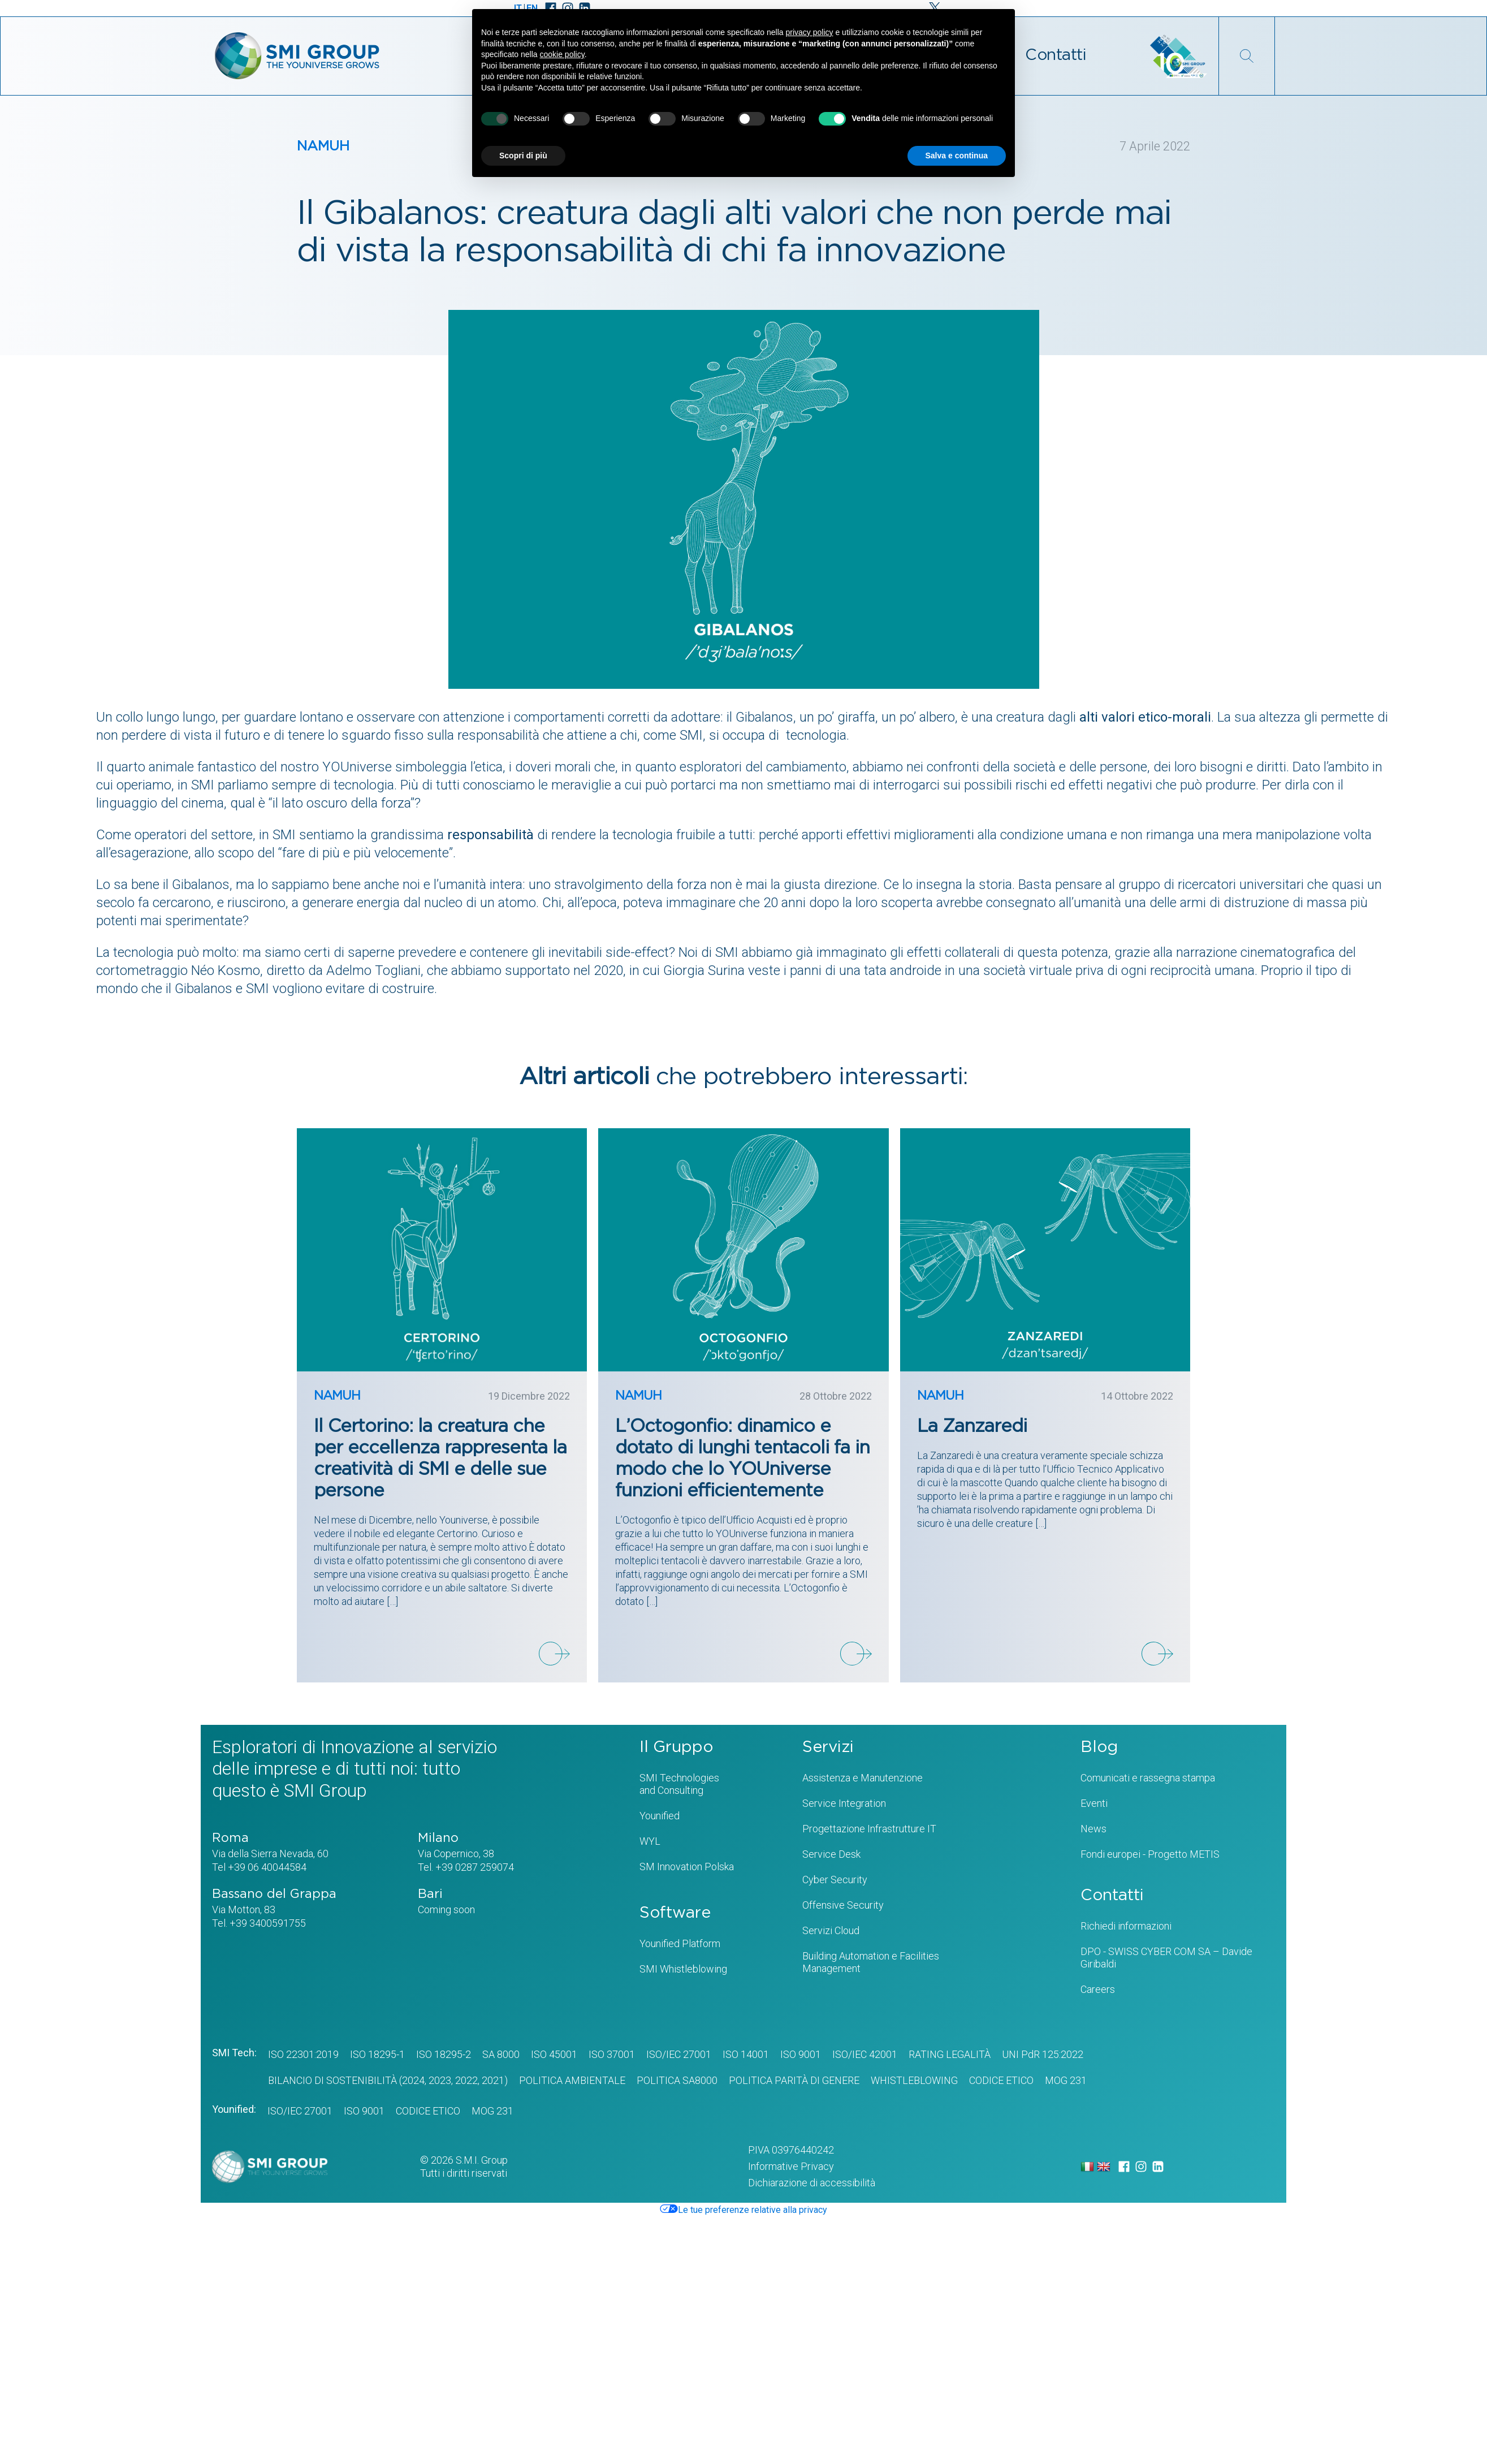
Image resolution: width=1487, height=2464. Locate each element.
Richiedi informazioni (1126, 1926)
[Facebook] (1124, 2166)
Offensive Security (843, 1905)
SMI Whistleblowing (683, 1969)
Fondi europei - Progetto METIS (1150, 1854)
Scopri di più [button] (523, 155)
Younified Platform (679, 1943)
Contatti (1055, 55)
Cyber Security (834, 1879)
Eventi (1094, 1803)
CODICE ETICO (1001, 2080)
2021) (493, 2080)
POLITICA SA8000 (677, 2080)
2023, (439, 2080)
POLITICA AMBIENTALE (572, 2080)
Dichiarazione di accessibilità (811, 2183)
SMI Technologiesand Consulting (679, 1784)
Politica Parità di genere (794, 2080)
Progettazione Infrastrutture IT (869, 1829)
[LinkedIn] (1158, 2166)
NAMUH (323, 146)
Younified (659, 1816)
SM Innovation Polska (686, 1866)
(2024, (411, 2080)
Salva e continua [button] (957, 155)
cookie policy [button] (562, 54)
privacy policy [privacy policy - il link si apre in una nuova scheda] (809, 32)
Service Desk (831, 1854)
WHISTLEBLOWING (914, 2080)
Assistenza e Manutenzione (862, 1778)
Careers (1097, 1989)
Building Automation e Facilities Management (870, 1962)
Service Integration (844, 1803)
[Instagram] (1141, 2166)
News (1093, 1829)
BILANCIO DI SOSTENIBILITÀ (332, 2080)
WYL (649, 1841)
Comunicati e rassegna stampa (1147, 1778)
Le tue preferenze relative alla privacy (743, 2209)
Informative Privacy (791, 2166)
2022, (466, 2080)
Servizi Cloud (830, 1930)
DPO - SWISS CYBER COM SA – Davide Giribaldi (1166, 1957)
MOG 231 (1066, 2080)
